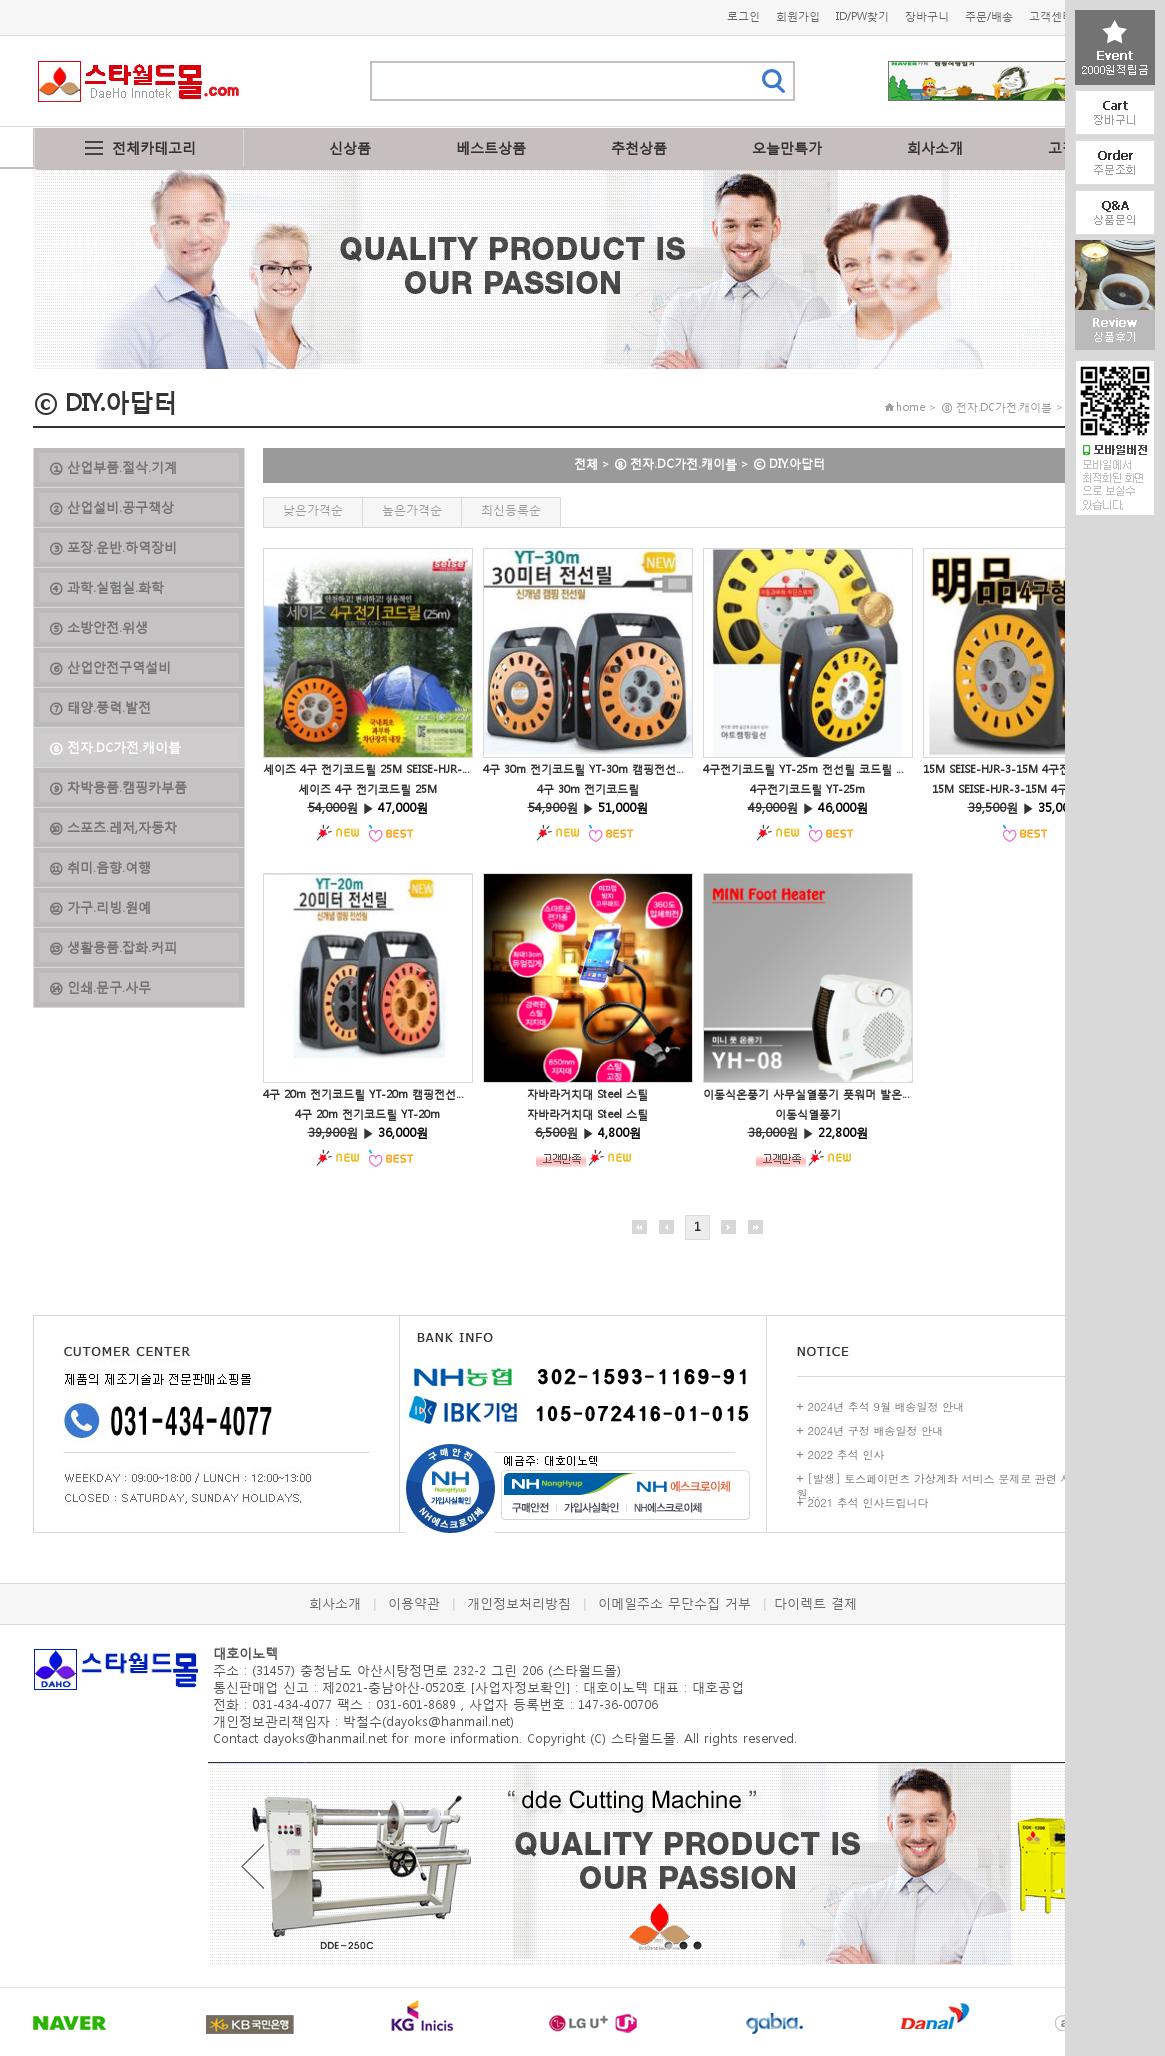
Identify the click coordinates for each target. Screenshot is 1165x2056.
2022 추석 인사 (846, 1454)
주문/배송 (989, 16)
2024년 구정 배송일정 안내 (876, 1430)
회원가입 (798, 16)
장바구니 (927, 16)
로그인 (743, 16)
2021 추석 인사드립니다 (868, 1502)
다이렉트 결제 (815, 1603)
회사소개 (935, 147)
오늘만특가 (787, 147)
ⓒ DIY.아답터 (789, 463)
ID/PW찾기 (862, 16)
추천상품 (639, 147)
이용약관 (414, 1603)
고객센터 (1051, 16)
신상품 (350, 147)
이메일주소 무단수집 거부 (674, 1603)
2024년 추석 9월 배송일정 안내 (886, 1406)
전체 (586, 463)
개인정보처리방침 (519, 1603)
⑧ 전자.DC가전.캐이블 (675, 463)
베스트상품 (491, 147)
